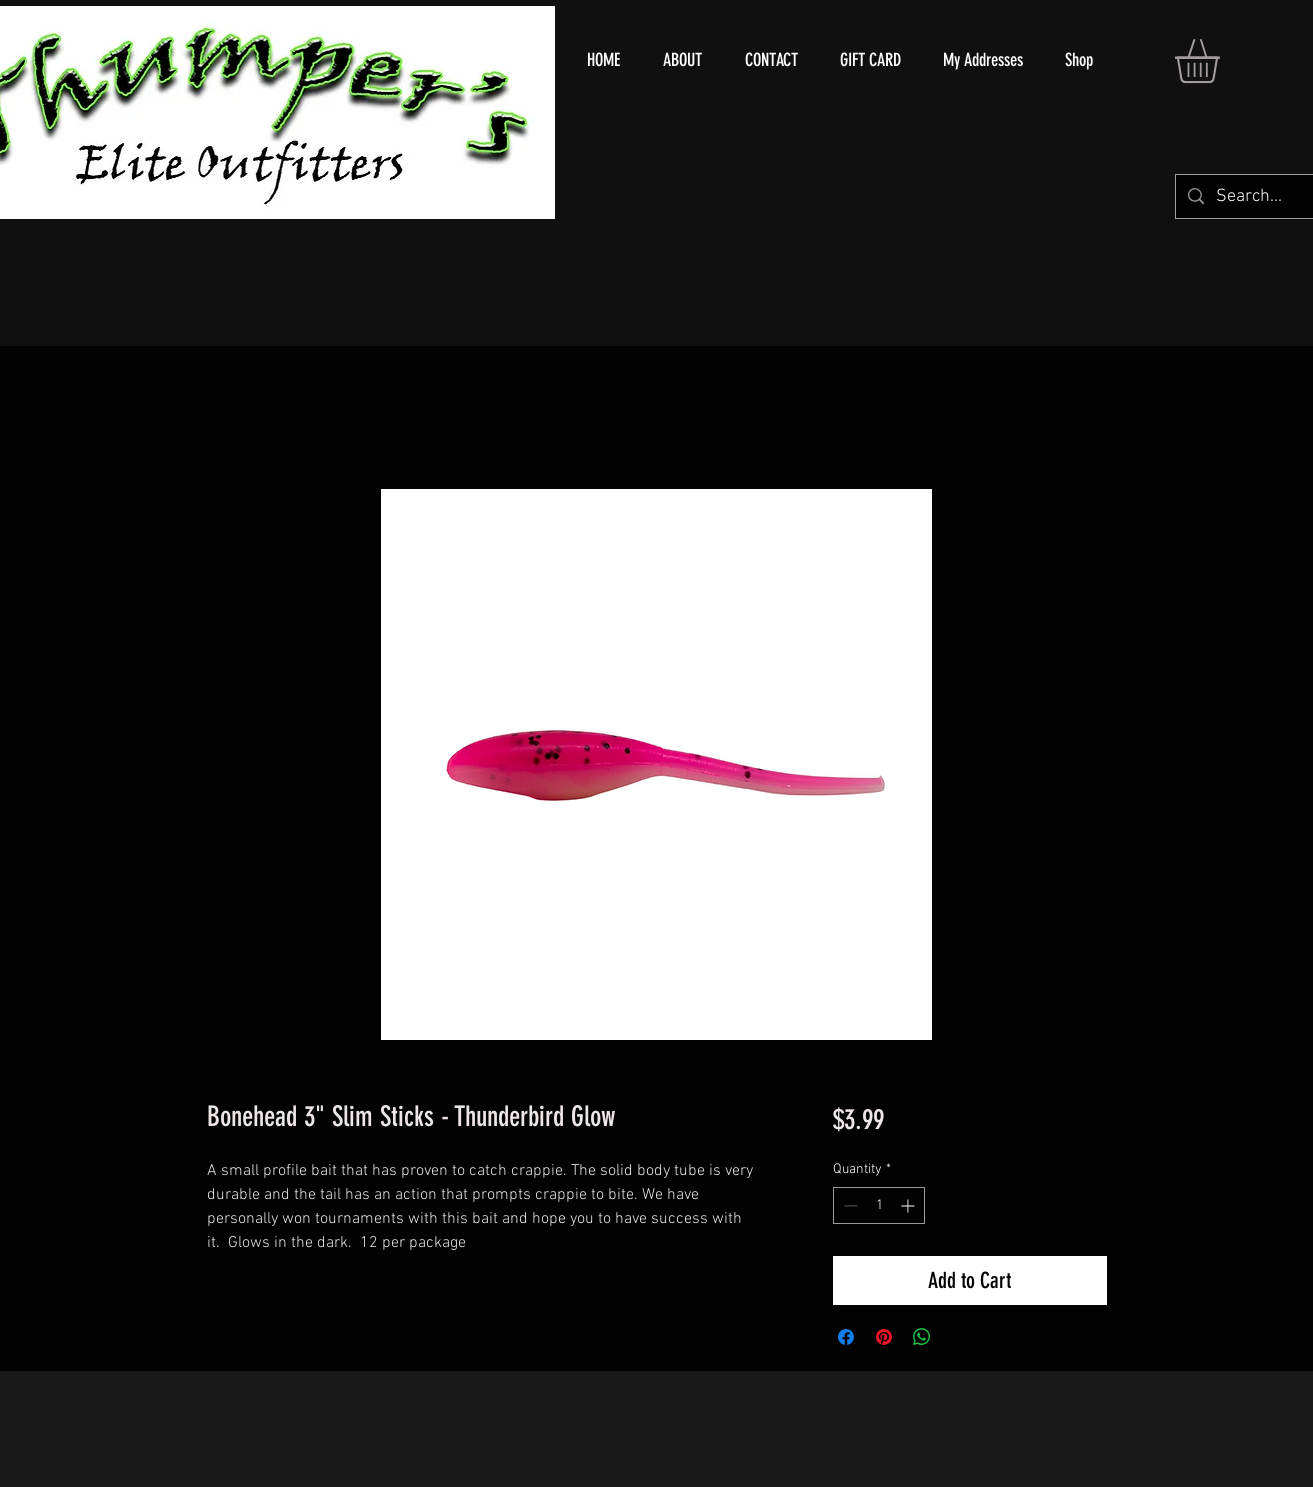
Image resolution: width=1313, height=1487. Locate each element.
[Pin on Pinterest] (884, 1337)
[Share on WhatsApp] (922, 1337)
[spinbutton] (879, 1205)
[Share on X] (960, 1337)
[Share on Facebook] (846, 1337)
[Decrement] (848, 1205)
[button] (1223, 61)
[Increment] (909, 1205)
